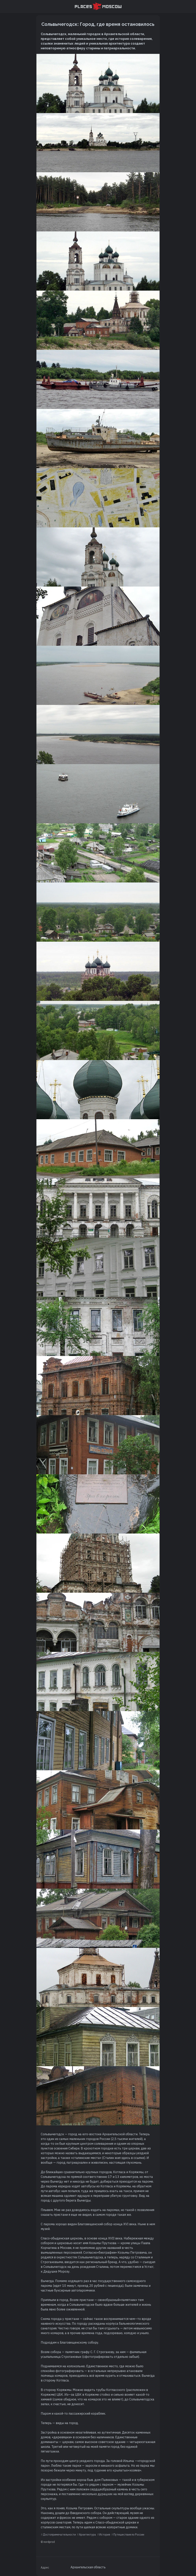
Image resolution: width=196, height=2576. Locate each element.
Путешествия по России (128, 2534)
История (104, 2534)
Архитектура (87, 2534)
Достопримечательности (59, 2534)
